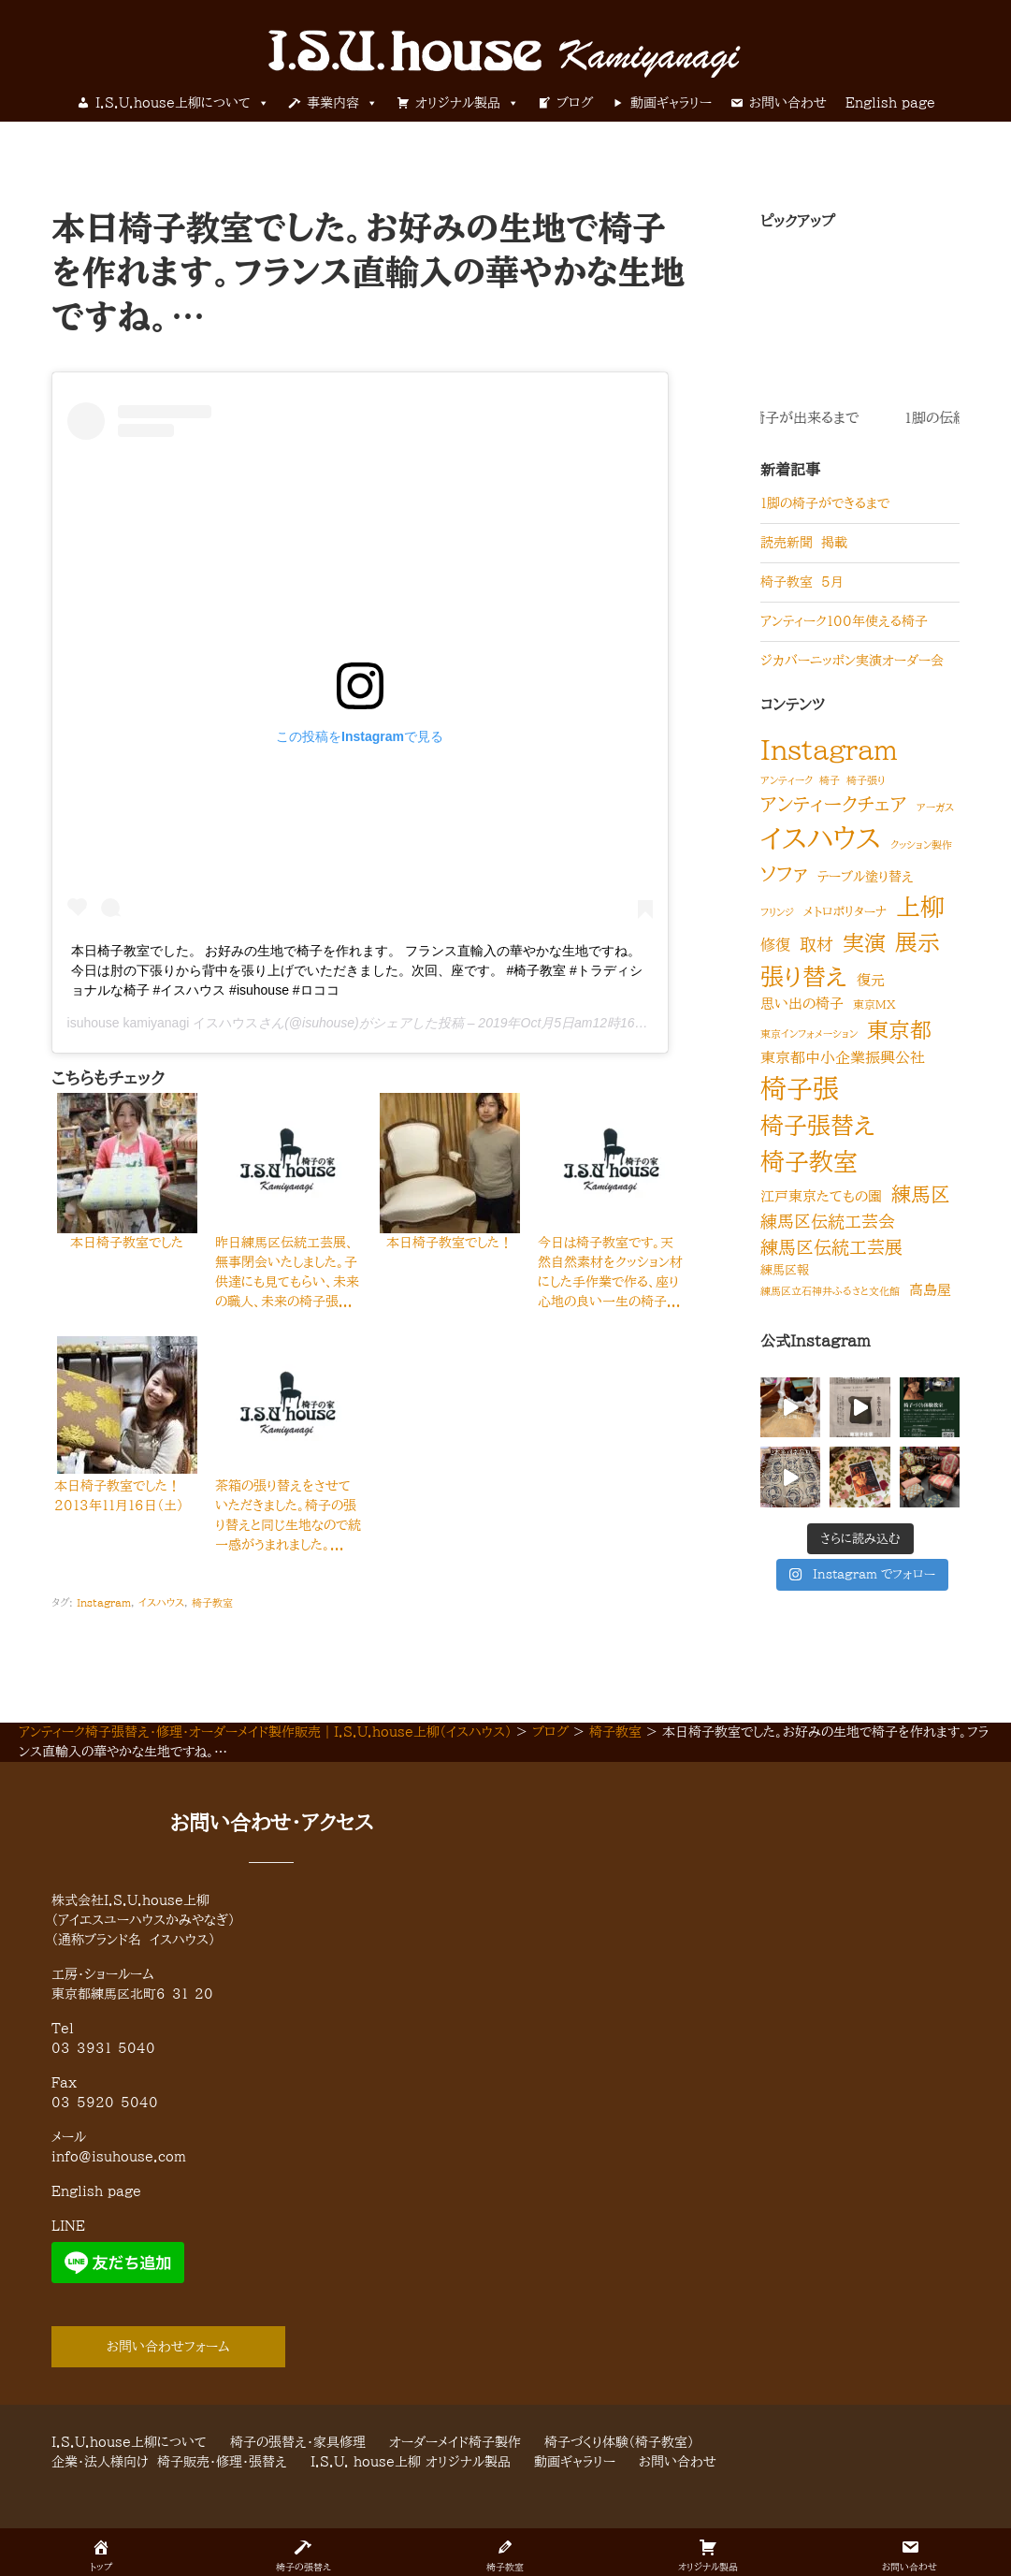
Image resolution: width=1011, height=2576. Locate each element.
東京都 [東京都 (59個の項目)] (899, 1030)
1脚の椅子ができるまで (824, 503)
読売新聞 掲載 (803, 542)
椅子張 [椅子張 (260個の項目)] (799, 1088)
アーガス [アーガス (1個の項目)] (935, 807)
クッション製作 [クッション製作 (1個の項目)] (921, 845)
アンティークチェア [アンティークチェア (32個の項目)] (833, 803)
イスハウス (161, 1602)
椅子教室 (212, 1602)
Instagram (104, 1602)
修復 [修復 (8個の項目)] (775, 945)
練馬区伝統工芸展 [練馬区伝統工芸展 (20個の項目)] (831, 1247)
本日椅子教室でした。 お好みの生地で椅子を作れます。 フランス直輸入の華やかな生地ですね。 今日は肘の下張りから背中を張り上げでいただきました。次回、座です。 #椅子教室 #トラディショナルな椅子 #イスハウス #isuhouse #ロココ (357, 970)
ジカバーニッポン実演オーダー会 (852, 660)
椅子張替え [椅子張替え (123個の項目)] (817, 1125)
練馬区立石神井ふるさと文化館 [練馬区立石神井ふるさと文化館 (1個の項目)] (830, 1291)
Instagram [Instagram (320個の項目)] (829, 749)
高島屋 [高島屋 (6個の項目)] (930, 1290)
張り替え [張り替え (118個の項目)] (803, 976)
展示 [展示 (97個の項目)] (917, 942)
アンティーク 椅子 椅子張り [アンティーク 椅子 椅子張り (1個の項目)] (823, 780)
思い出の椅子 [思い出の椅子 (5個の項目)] (802, 1004)
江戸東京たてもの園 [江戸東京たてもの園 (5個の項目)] (821, 1196)
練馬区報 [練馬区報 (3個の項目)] (784, 1269)
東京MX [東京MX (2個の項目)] (874, 1004)
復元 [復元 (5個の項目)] (871, 980)
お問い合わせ (788, 102)
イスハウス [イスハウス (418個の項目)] (820, 838)
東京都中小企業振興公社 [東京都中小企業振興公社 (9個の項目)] (842, 1057)
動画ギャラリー (671, 102)
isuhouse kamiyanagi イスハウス (163, 1022)
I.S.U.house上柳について (182, 103)
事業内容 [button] (342, 103)
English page (890, 102)
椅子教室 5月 (802, 582)
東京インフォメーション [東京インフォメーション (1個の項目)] (809, 1034)
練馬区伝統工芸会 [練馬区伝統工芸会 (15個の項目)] (827, 1221)
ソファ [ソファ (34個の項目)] (784, 874)
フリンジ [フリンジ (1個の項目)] (777, 912)
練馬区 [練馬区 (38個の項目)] (920, 1194)
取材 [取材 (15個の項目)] (816, 944)
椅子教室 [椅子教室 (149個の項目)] (809, 1161)
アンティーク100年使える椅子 (844, 621)
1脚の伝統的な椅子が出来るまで (888, 418)
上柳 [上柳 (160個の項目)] (920, 907)
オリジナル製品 (467, 103)
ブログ (574, 102)
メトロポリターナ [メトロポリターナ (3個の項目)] (845, 911)
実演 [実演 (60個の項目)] (864, 942)
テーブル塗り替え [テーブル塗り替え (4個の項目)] (865, 876)
